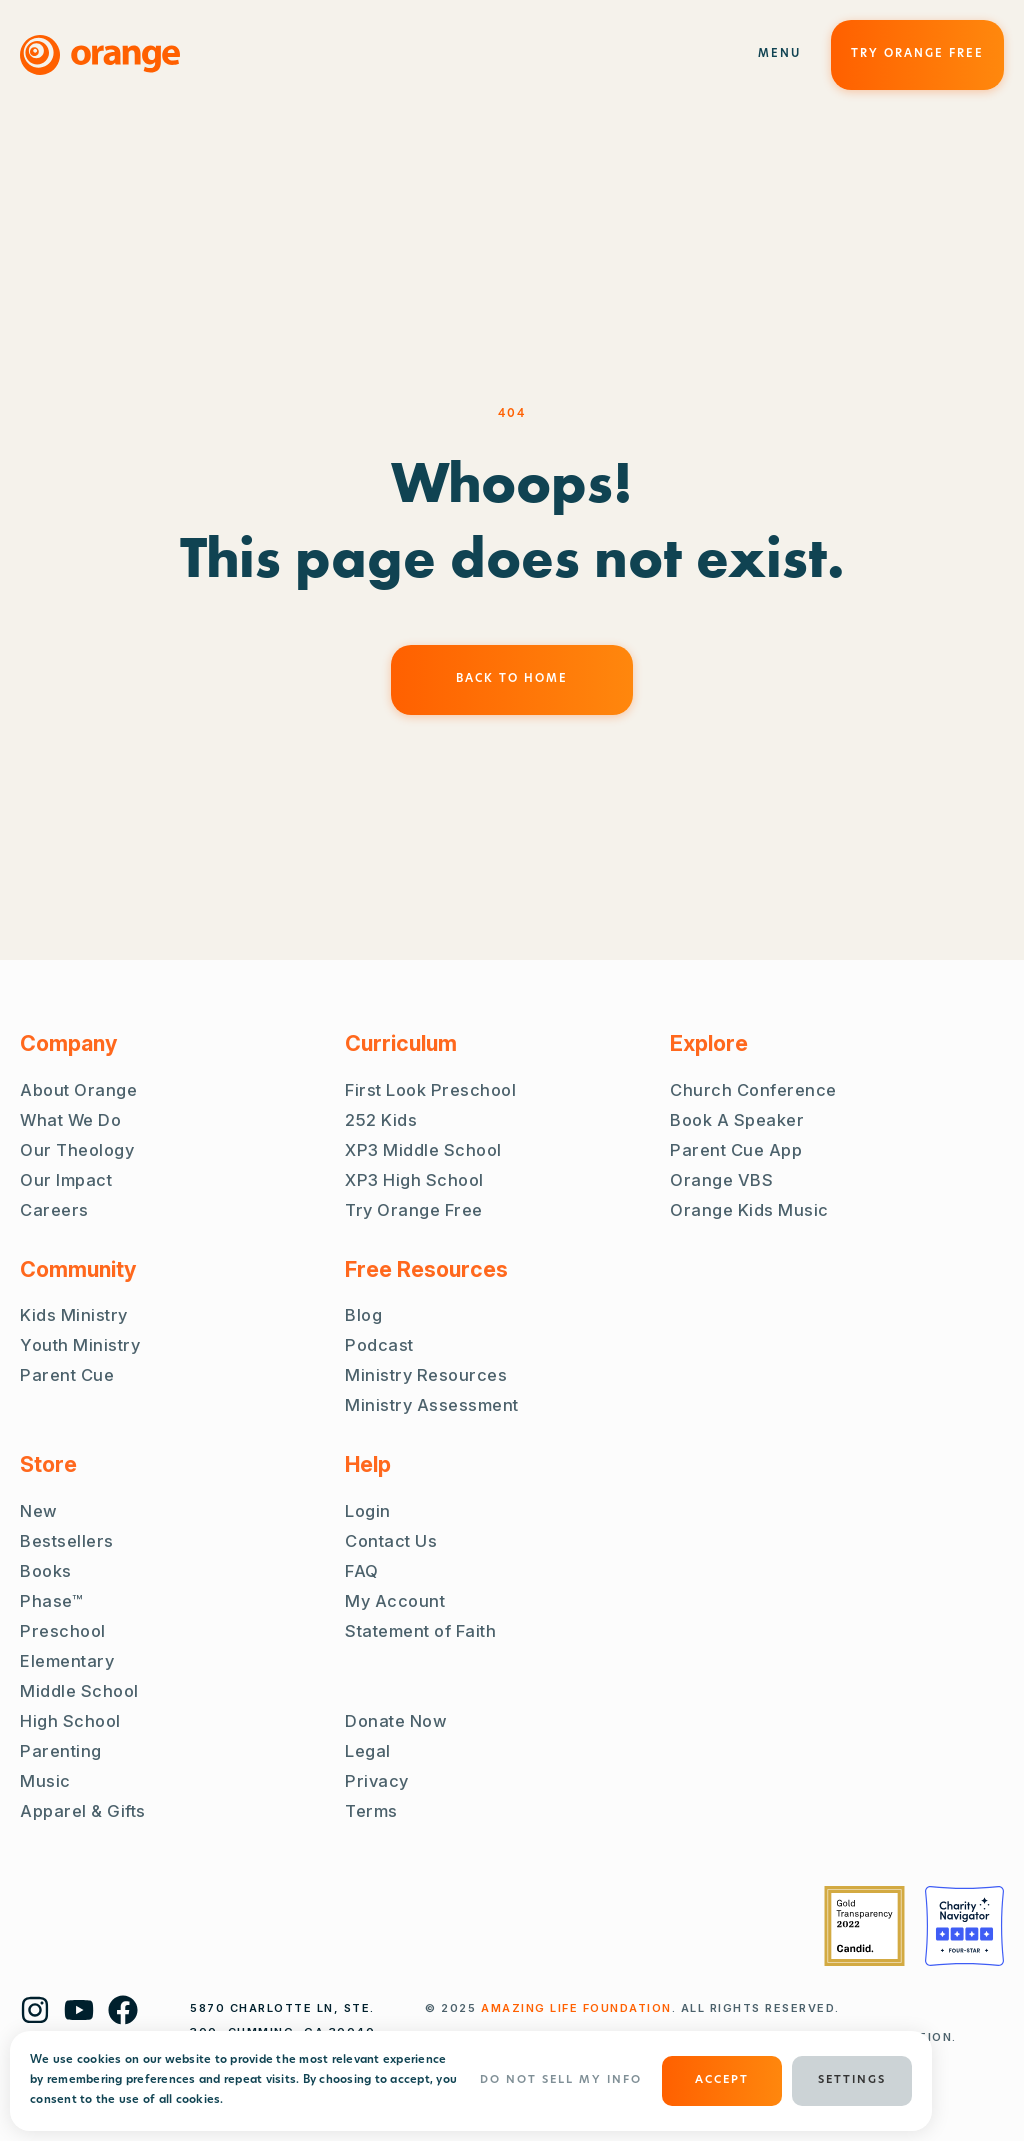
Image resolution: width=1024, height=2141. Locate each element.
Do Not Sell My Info (561, 2080)
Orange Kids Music (749, 1210)
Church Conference (753, 1090)
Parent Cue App (736, 1150)
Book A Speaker (737, 1120)
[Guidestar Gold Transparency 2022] (864, 1926)
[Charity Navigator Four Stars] (964, 1926)
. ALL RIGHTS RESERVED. (660, 2008)
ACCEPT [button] (722, 2080)
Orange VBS (721, 1180)
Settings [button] (852, 2080)
